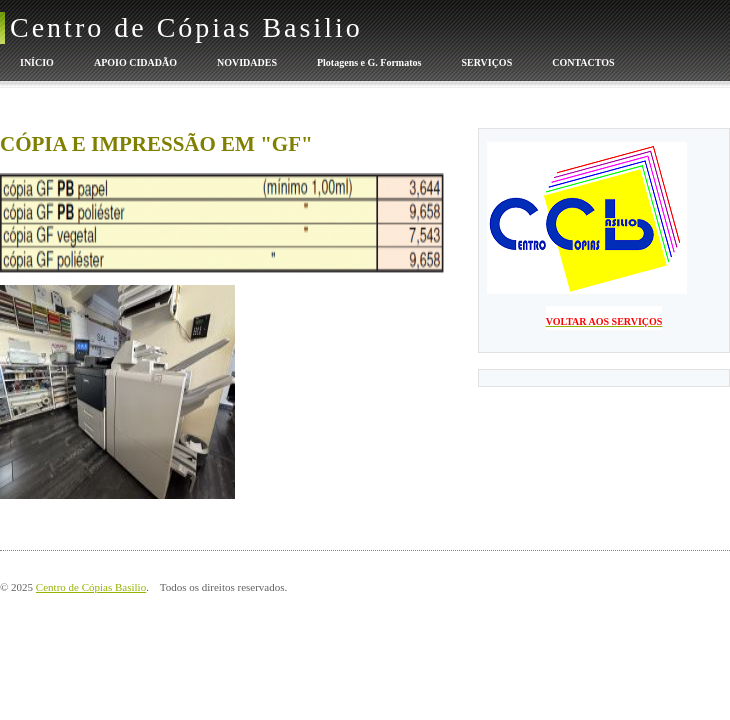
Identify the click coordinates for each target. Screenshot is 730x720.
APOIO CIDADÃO (135, 62)
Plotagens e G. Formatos (369, 62)
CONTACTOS (583, 62)
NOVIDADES (247, 62)
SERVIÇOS (486, 62)
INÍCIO (37, 62)
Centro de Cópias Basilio (186, 27)
